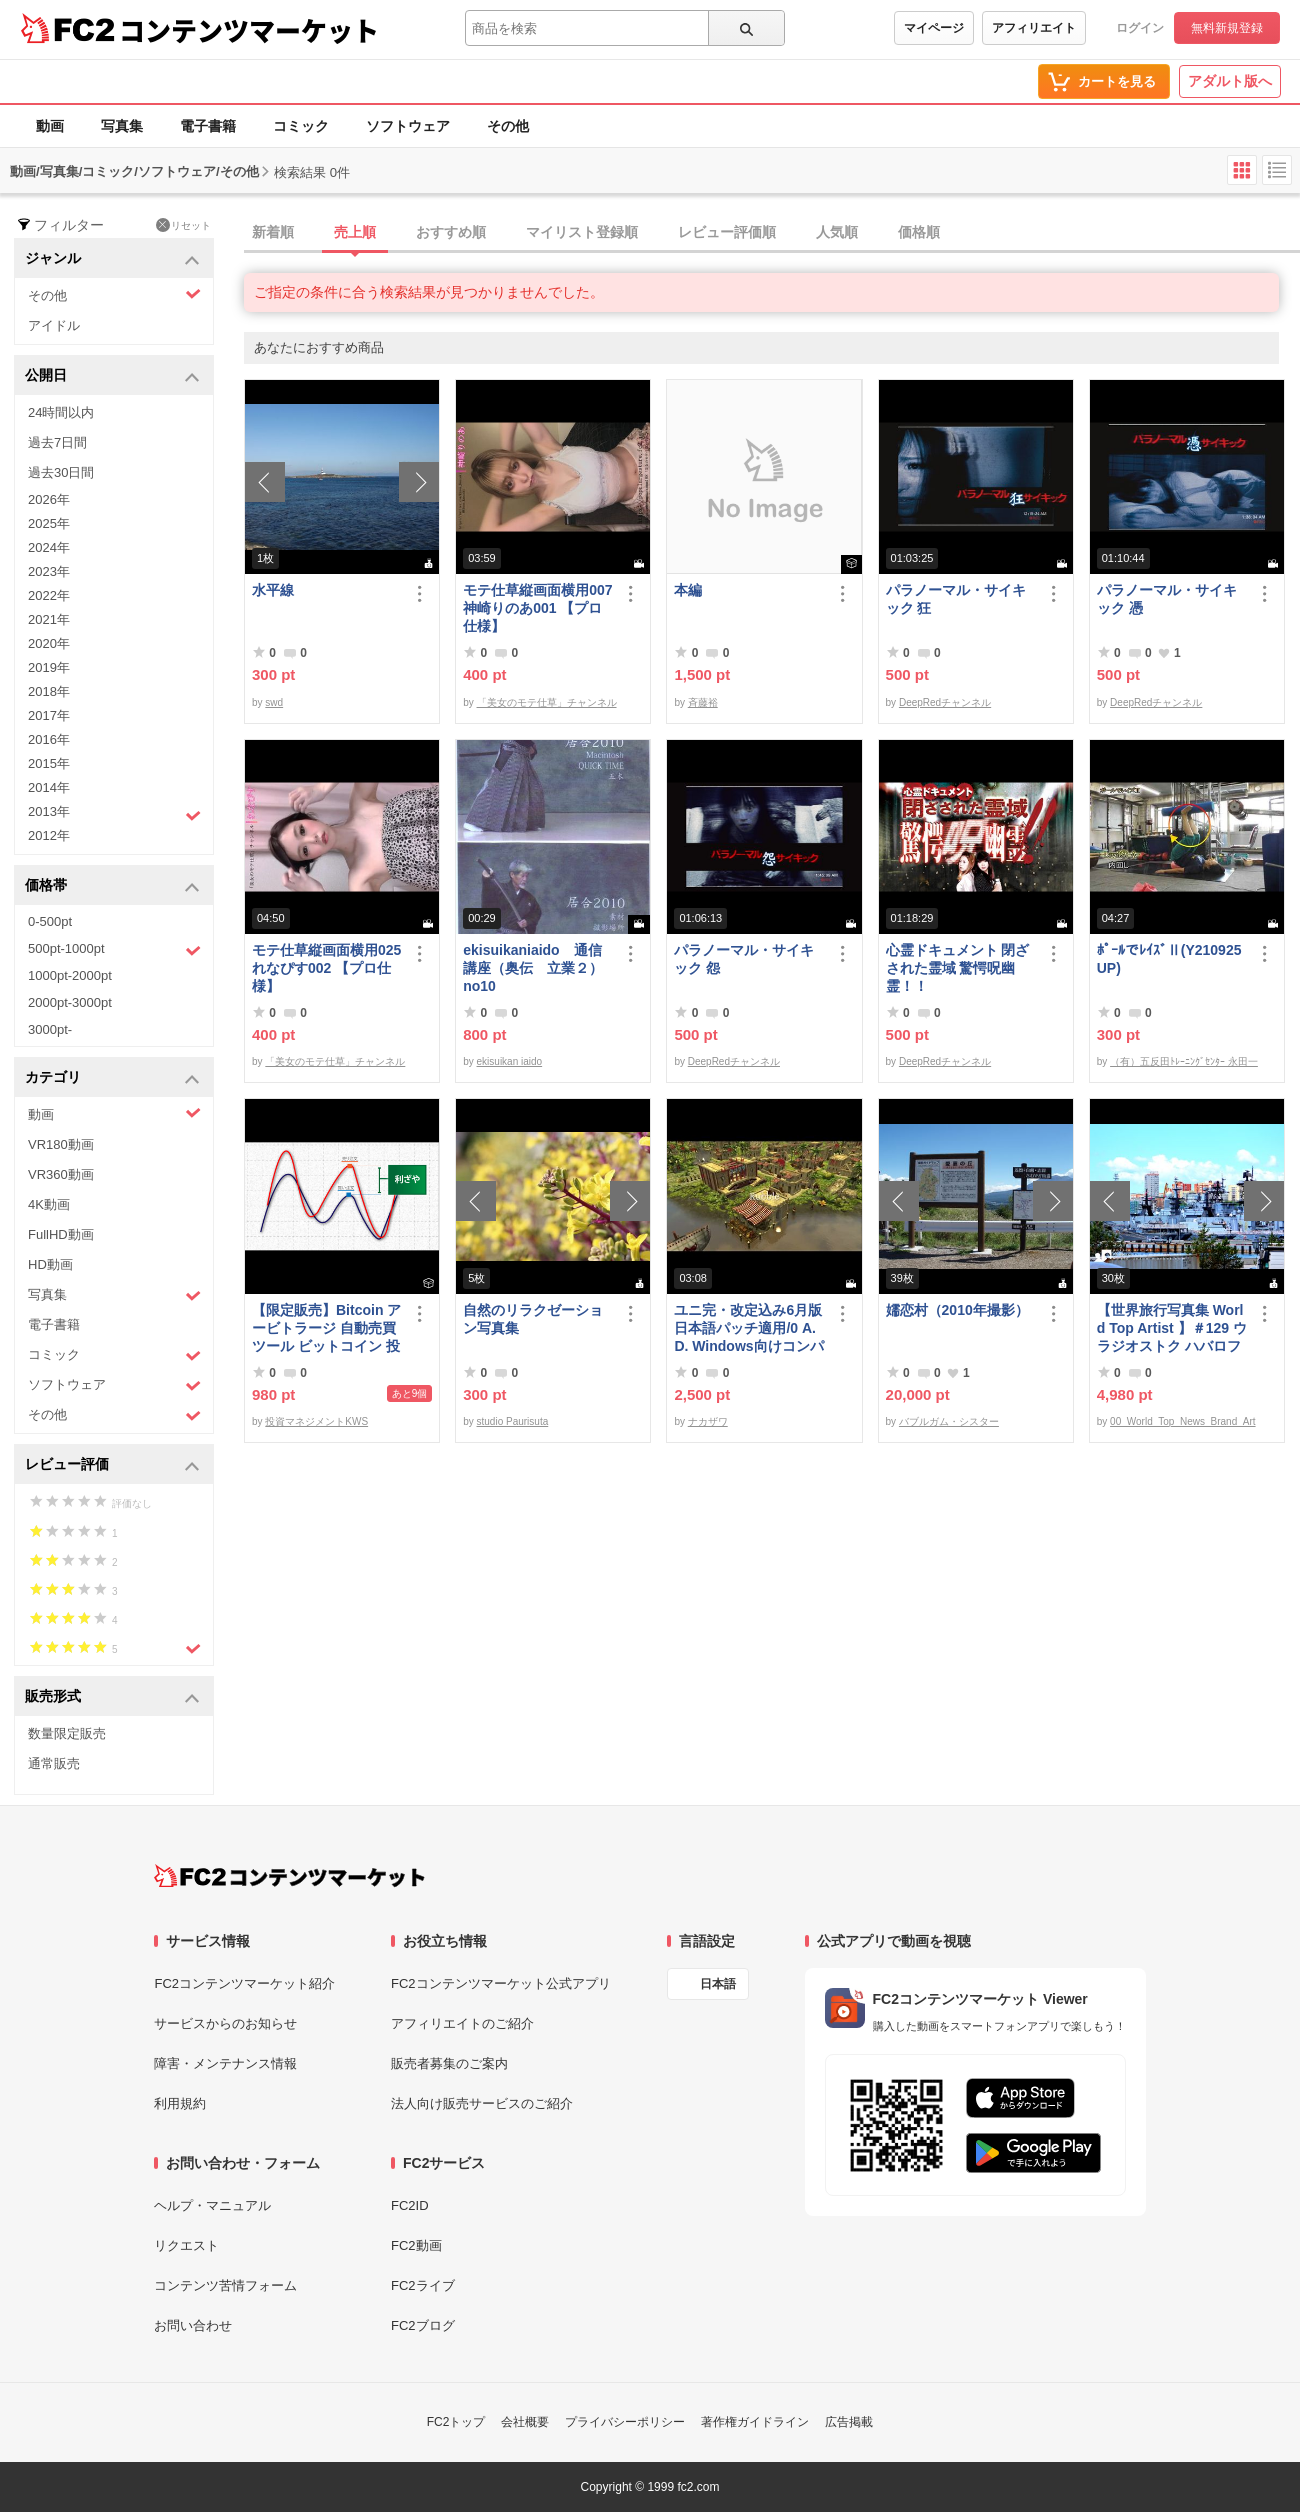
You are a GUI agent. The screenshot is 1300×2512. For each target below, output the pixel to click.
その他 (508, 126)
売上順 (355, 232)
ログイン (1140, 28)
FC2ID (410, 2205)
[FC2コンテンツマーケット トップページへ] (289, 1876)
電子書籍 (208, 126)
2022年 (49, 595)
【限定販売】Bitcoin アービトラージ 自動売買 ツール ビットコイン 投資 (326, 1328)
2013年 (114, 814)
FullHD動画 (61, 1234)
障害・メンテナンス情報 (225, 2063)
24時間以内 (61, 412)
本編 (688, 590)
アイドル (54, 325)
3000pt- (50, 1029)
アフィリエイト (1034, 28)
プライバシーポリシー (625, 2422)
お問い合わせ (193, 2325)
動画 (50, 126)
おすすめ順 (451, 232)
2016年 (49, 739)
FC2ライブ (423, 2285)
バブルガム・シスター (949, 1421)
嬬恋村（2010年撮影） (957, 1310)
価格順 (919, 232)
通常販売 (54, 1763)
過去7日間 (57, 442)
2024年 (49, 547)
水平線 (273, 590)
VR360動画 (61, 1174)
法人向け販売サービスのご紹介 (482, 2103)
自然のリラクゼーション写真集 (533, 1319)
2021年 (49, 619)
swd (274, 702)
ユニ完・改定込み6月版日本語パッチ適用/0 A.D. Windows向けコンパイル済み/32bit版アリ (748, 1328)
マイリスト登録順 (582, 232)
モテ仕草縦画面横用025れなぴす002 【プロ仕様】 (326, 968)
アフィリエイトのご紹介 (462, 2023)
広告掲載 (849, 2422)
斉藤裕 (703, 702)
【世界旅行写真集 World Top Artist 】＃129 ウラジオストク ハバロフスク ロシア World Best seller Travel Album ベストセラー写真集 (1172, 1328)
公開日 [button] (112, 376)
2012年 (49, 835)
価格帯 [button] (112, 886)
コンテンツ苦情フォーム (225, 2285)
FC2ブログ (423, 2325)
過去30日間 (61, 472)
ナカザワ (708, 1421)
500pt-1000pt (114, 950)
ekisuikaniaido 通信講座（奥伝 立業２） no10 (533, 968)
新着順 (273, 232)
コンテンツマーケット (249, 30)
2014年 (49, 787)
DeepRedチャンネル (945, 702)
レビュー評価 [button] (112, 1465)
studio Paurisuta (513, 1421)
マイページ (934, 28)
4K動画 (49, 1204)
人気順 (837, 232)
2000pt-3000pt (70, 1002)
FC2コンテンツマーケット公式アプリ (501, 1983)
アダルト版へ (1230, 81)
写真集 (122, 126)
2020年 (49, 643)
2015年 (49, 763)
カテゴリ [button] (112, 1078)
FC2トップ (456, 2422)
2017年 (49, 715)
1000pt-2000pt (70, 975)
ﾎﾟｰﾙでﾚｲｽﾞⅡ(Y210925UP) (1169, 959)
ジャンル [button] (112, 259)
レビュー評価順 (727, 232)
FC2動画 (416, 2245)
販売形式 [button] (112, 1697)
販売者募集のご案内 (449, 2063)
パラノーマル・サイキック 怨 (744, 959)
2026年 (49, 499)
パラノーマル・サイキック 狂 (956, 599)
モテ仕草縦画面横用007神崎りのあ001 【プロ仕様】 (537, 608)
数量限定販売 (67, 1733)
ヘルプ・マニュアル (212, 2205)
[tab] (772, 233)
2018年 (49, 691)
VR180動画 (61, 1144)
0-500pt (50, 921)
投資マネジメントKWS (316, 1421)
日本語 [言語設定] (718, 1984)
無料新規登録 (1227, 28)
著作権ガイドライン (755, 2422)
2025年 (49, 523)
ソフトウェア (408, 126)
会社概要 (525, 2422)
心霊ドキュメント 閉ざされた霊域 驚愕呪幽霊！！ (958, 968)
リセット (183, 225)
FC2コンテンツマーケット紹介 (244, 1983)
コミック (301, 126)
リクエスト (186, 2245)
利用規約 (180, 2103)
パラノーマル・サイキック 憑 (1167, 599)
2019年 (49, 667)
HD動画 (50, 1264)
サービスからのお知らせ (225, 2023)
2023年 (49, 571)
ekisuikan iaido (510, 1061)
